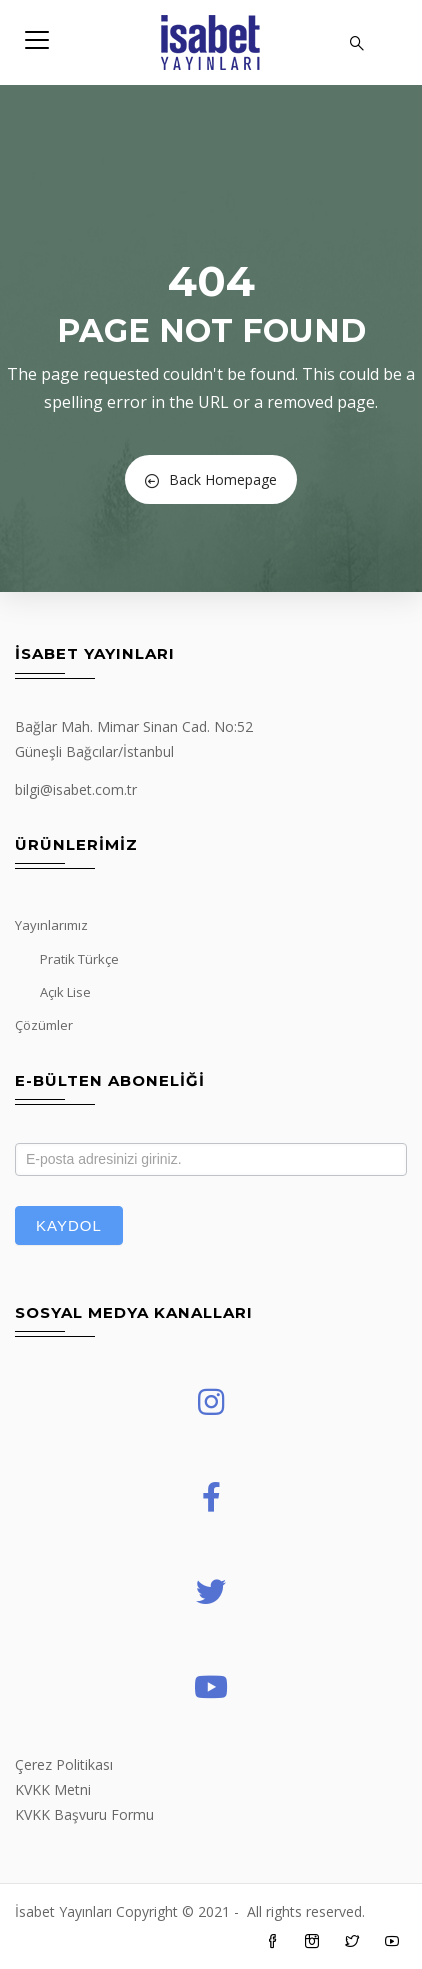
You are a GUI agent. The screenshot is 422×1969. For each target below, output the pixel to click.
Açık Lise (65, 992)
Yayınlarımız (51, 925)
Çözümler (44, 1025)
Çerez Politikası (64, 1764)
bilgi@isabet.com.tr (76, 789)
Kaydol (69, 1225)
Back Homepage (211, 479)
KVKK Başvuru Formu (84, 1814)
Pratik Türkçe (79, 959)
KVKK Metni (53, 1789)
